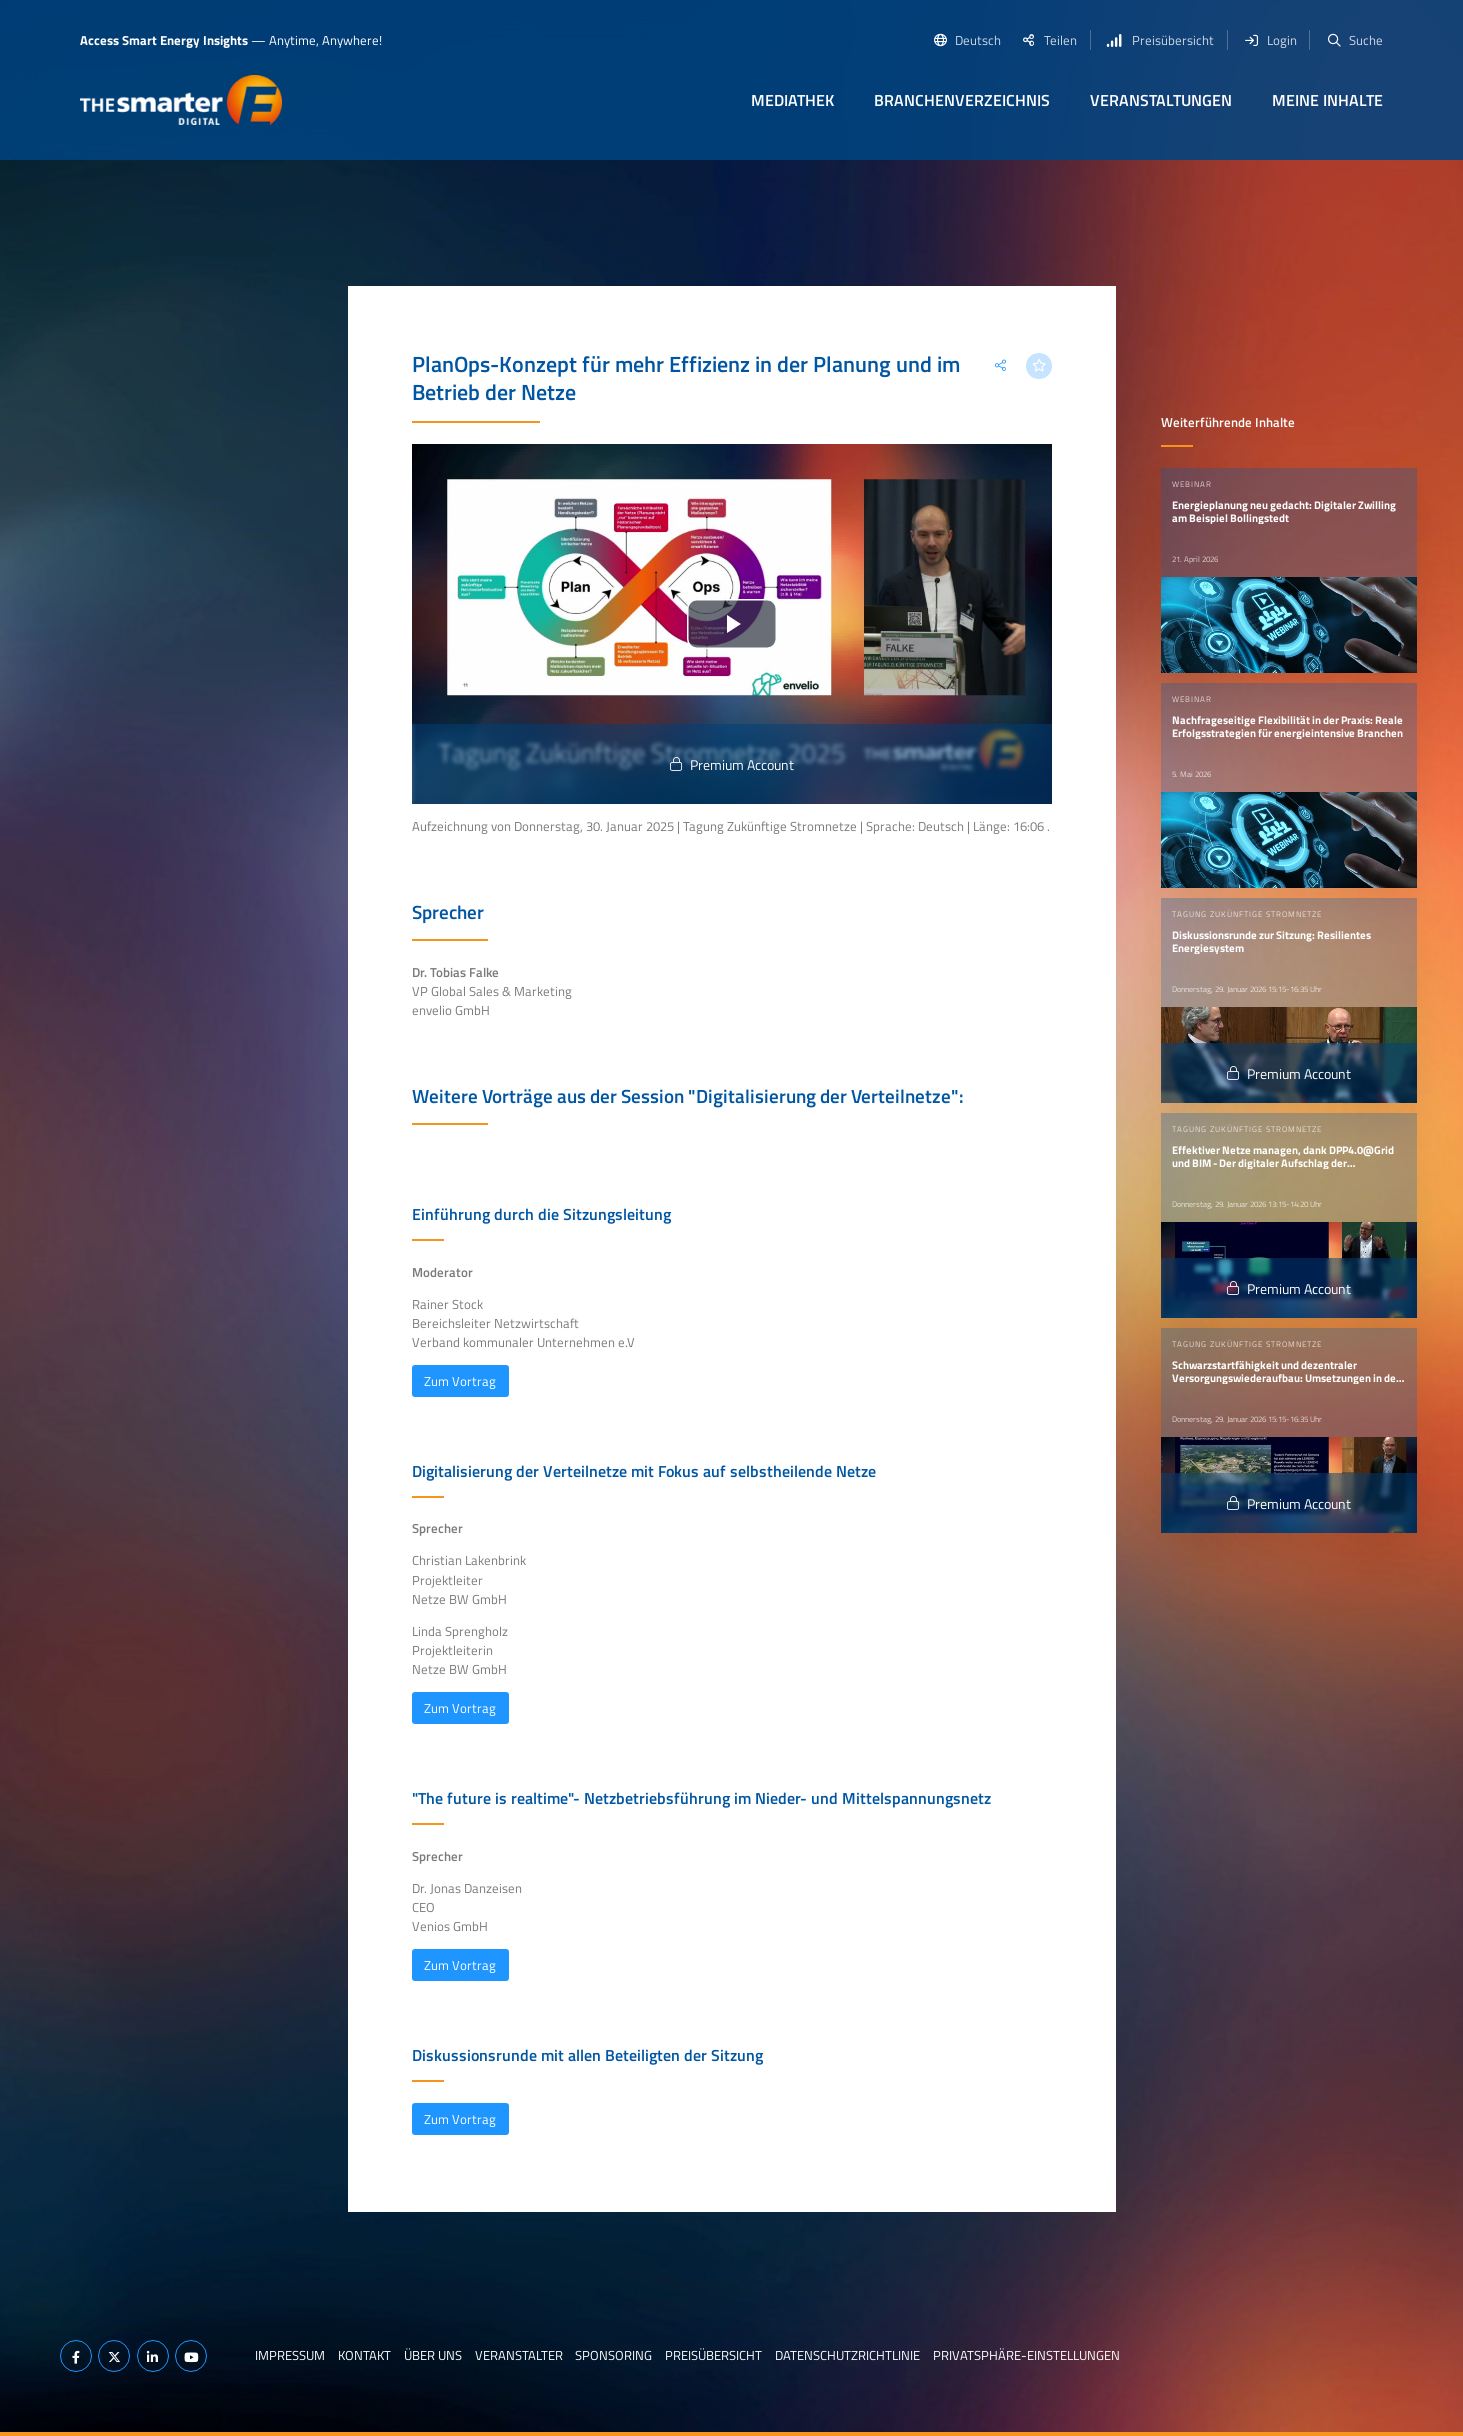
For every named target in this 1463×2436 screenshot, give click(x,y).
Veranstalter (519, 2355)
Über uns (433, 2355)
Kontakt (364, 2355)
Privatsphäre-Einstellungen (1026, 2355)
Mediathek (792, 100)
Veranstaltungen (1161, 100)
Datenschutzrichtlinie (847, 2355)
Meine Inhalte (1327, 100)
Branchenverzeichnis (962, 100)
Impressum (290, 2355)
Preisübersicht (713, 2355)
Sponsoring (613, 2355)
